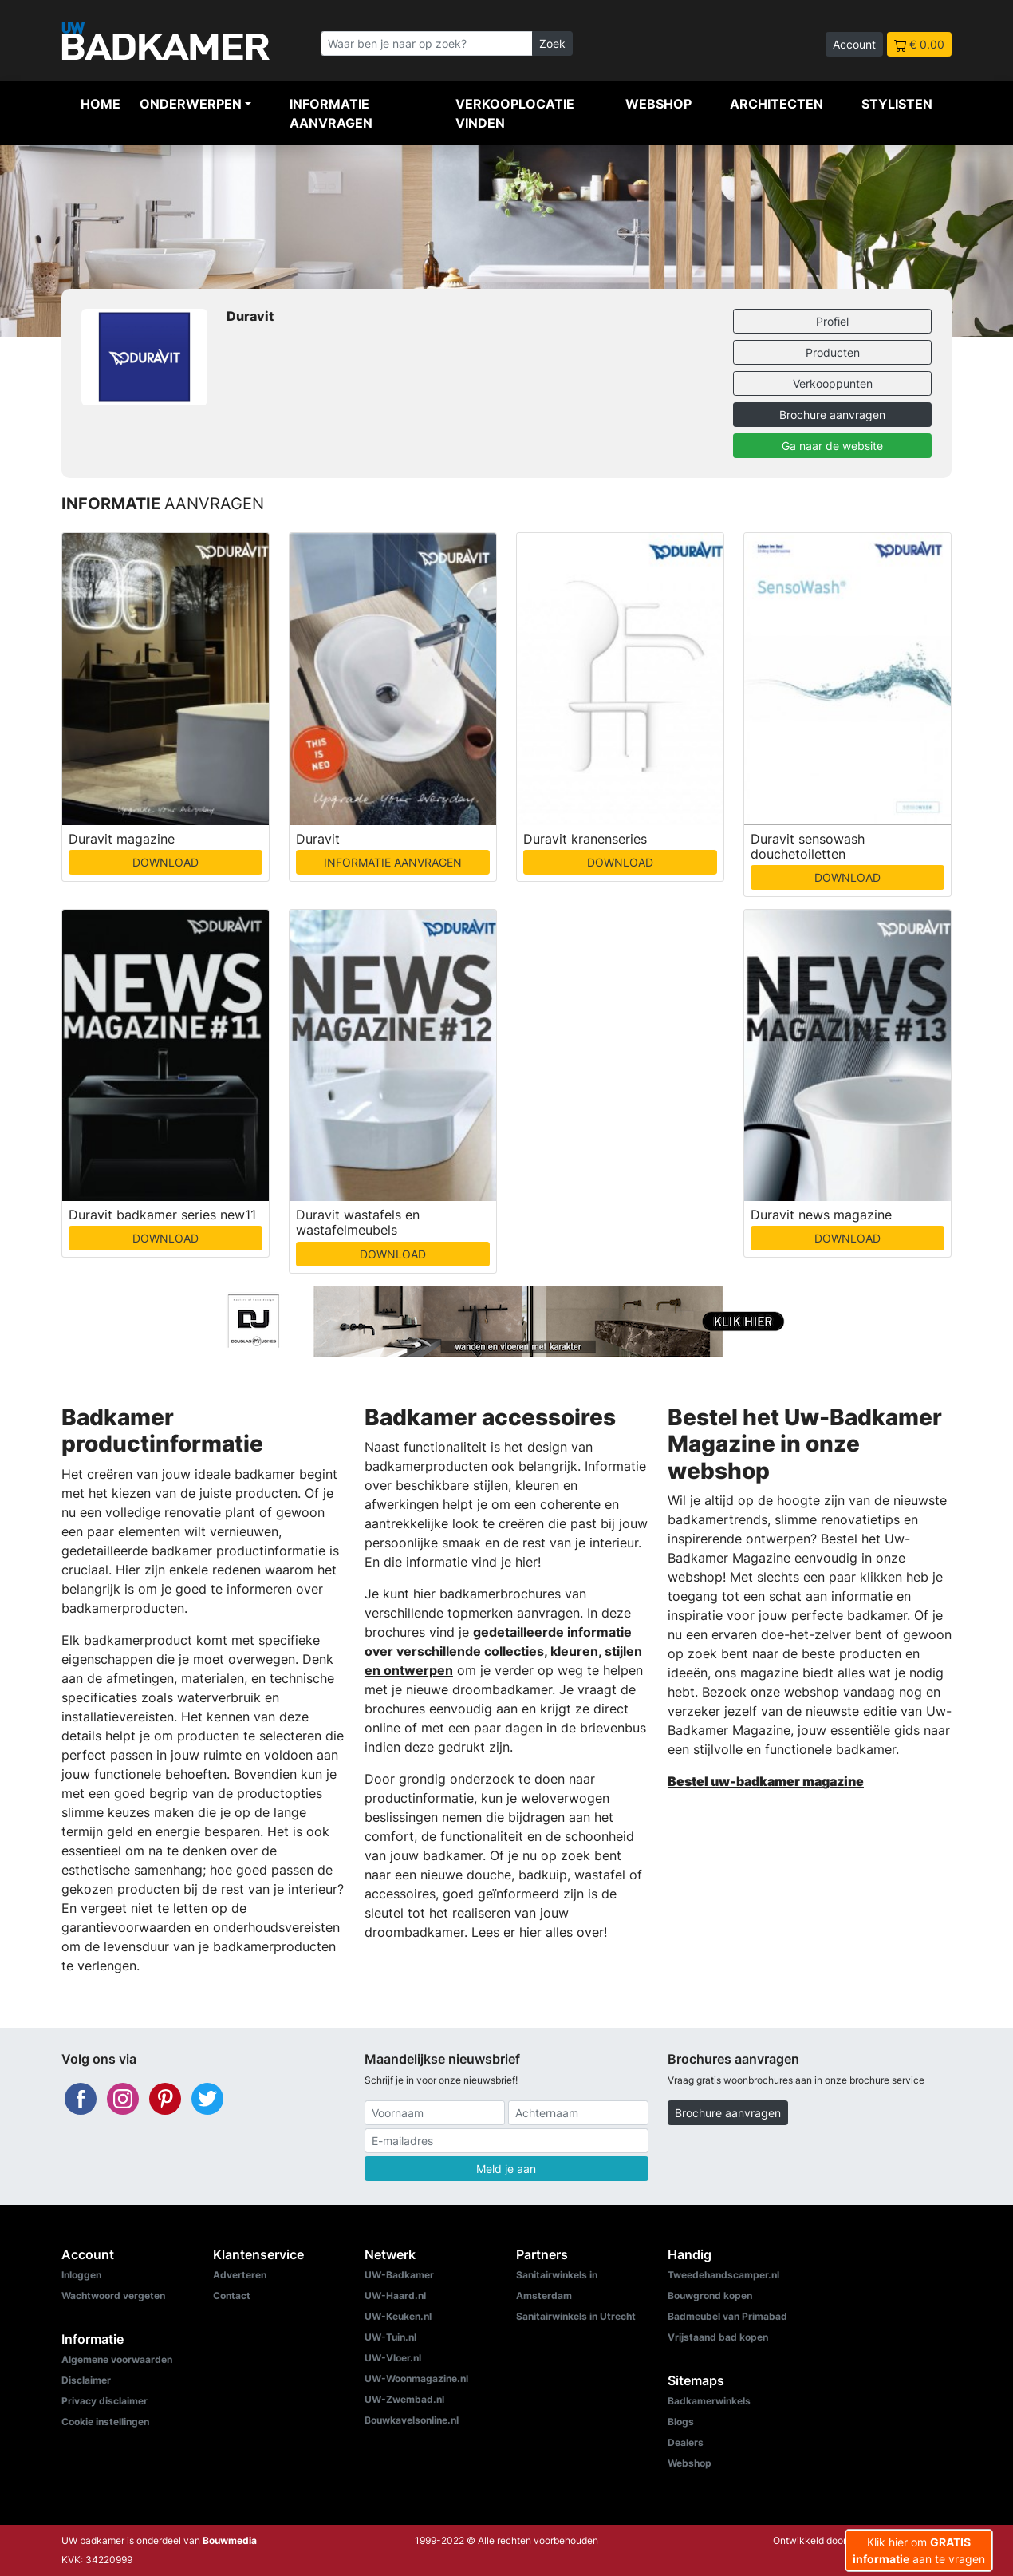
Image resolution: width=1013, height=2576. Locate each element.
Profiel (832, 321)
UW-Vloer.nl (393, 2358)
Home (100, 104)
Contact (231, 2295)
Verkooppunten (833, 383)
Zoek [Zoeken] (552, 43)
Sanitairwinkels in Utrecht (576, 2316)
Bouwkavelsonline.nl (412, 2420)
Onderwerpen (191, 104)
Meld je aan (506, 2168)
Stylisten (896, 104)
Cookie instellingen (105, 2422)
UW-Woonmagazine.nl (416, 2378)
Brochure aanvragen (832, 414)
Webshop (658, 104)
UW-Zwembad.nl (404, 2399)
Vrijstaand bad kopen (718, 2337)
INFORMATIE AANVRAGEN (393, 862)
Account (854, 44)
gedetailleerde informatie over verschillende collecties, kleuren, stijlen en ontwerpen (503, 1651)
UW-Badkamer (399, 2275)
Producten (833, 352)
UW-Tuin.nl (390, 2337)
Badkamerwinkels (709, 2401)
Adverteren (239, 2275)
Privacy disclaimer (104, 2401)
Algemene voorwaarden (116, 2359)
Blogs (681, 2422)
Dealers (686, 2442)
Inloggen (81, 2275)
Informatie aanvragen (331, 113)
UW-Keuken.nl (398, 2316)
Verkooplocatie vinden (514, 113)
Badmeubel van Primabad (727, 2316)
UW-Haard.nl (395, 2295)
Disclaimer (86, 2380)
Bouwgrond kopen (710, 2295)
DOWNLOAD (165, 862)
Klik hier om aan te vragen (919, 2550)
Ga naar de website (832, 445)
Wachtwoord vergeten (113, 2295)
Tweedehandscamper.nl (723, 2275)
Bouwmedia (230, 2540)
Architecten (776, 104)
